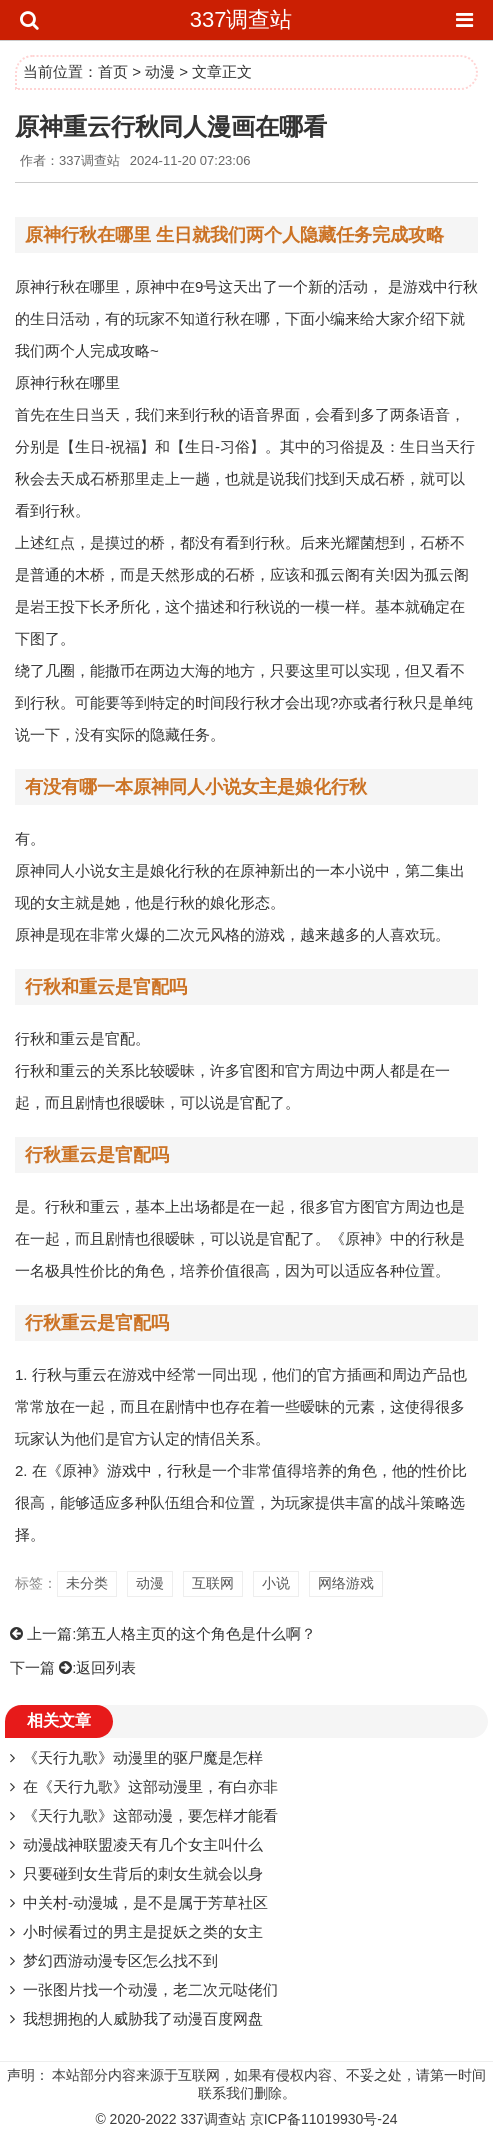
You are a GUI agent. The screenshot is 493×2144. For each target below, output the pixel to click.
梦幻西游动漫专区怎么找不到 (120, 1960)
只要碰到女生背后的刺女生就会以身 (143, 1873)
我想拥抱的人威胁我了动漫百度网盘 (143, 2018)
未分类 (87, 1583)
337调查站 (241, 19)
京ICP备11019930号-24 (324, 2119)
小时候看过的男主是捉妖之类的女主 (143, 1931)
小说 (276, 1583)
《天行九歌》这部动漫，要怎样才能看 (150, 1815)
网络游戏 (346, 1583)
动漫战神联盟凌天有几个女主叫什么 (143, 1844)
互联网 (213, 1583)
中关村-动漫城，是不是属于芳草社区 (145, 1902)
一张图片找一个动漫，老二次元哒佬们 (150, 1989)
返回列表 (106, 1667)
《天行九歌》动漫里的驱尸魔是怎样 (143, 1757)
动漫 (160, 71)
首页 (113, 71)
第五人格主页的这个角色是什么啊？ (196, 1633)
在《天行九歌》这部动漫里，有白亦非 (150, 1786)
